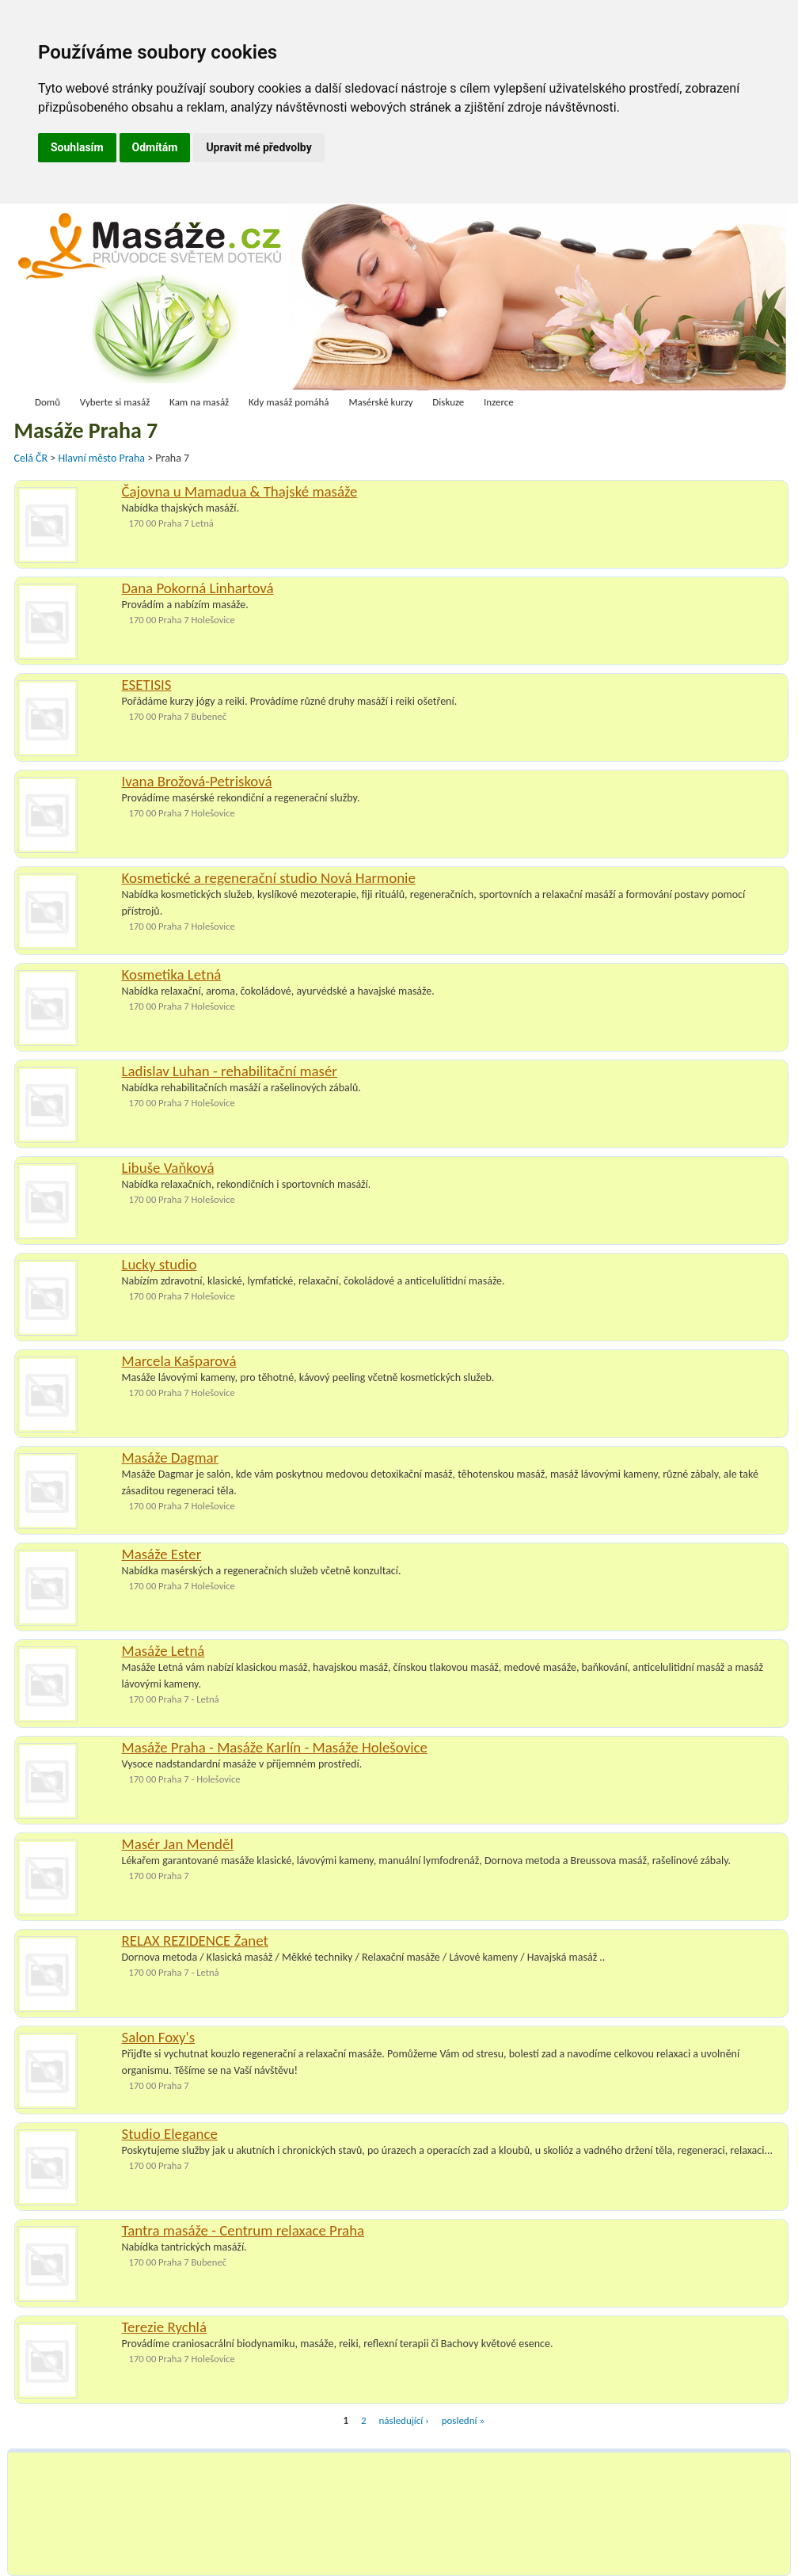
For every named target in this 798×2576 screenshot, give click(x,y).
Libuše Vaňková (168, 1168)
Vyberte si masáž (115, 402)
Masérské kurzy (380, 402)
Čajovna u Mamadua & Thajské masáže (240, 491)
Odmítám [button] (155, 147)
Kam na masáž (199, 402)
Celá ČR (32, 458)
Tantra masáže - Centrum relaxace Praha (243, 2230)
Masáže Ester (162, 1554)
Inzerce (499, 402)
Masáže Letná (163, 1651)
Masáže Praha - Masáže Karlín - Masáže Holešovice (275, 1747)
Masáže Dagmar (170, 1457)
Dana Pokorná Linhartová (198, 588)
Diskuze (448, 402)
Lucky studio (159, 1264)
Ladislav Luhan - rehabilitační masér (229, 1071)
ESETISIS (147, 684)
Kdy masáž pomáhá (289, 402)
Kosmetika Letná (172, 974)
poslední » (463, 2420)
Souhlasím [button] (77, 147)
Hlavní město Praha (102, 458)
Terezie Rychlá (164, 2327)
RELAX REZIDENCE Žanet (195, 1940)
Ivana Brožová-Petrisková (197, 781)
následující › (404, 2420)
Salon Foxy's (159, 2037)
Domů (47, 402)
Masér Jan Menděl (178, 1844)
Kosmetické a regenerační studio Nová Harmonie (269, 878)
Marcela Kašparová (179, 1361)
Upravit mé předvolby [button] (258, 147)
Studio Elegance (170, 2134)
